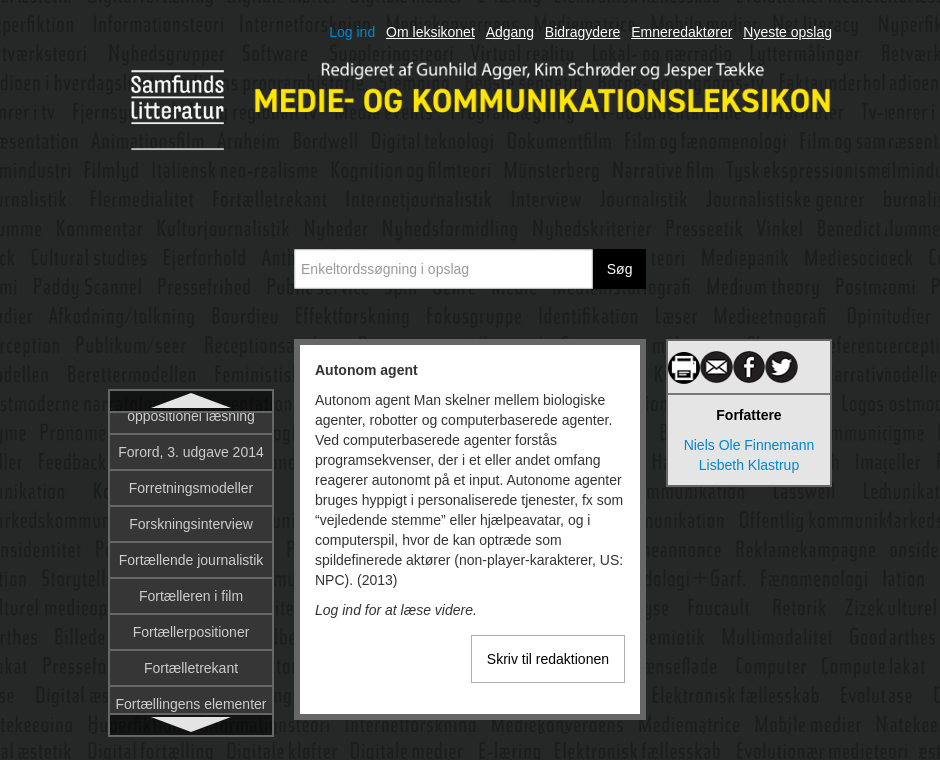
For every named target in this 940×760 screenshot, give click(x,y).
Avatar (191, 468)
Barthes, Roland (191, 596)
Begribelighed (191, 704)
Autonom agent (191, 432)
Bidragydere (583, 32)
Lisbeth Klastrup (749, 465)
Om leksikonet (430, 32)
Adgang (510, 32)
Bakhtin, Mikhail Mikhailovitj (191, 550)
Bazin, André (190, 632)
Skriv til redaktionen (548, 659)
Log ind (352, 32)
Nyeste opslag (787, 32)
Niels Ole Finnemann (749, 445)
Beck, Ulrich (191, 668)
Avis (191, 504)
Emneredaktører (681, 32)
